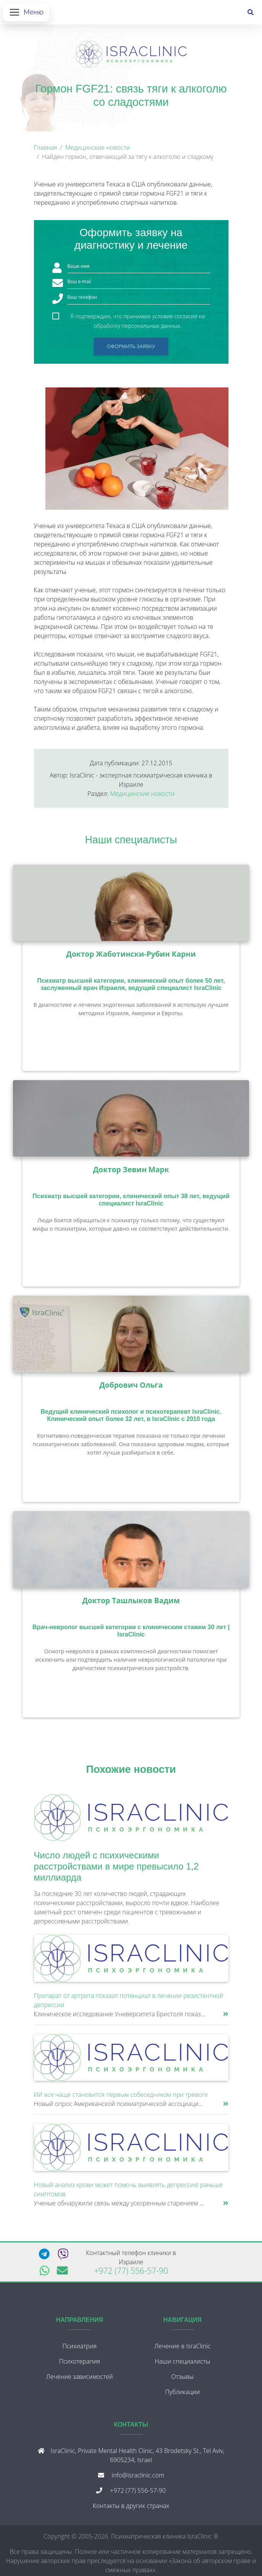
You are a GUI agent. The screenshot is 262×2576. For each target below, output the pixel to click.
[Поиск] (250, 13)
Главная (45, 150)
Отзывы (182, 2379)
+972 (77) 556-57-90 (131, 2273)
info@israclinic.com (138, 2478)
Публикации (182, 2395)
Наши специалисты (131, 843)
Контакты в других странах (131, 2509)
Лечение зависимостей (79, 2379)
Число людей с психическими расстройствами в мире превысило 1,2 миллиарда (116, 1869)
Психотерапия (79, 2364)
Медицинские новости (97, 150)
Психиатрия (79, 2349)
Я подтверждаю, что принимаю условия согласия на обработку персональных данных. (138, 320)
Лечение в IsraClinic (182, 2349)
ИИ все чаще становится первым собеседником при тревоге (121, 2097)
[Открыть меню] (26, 14)
